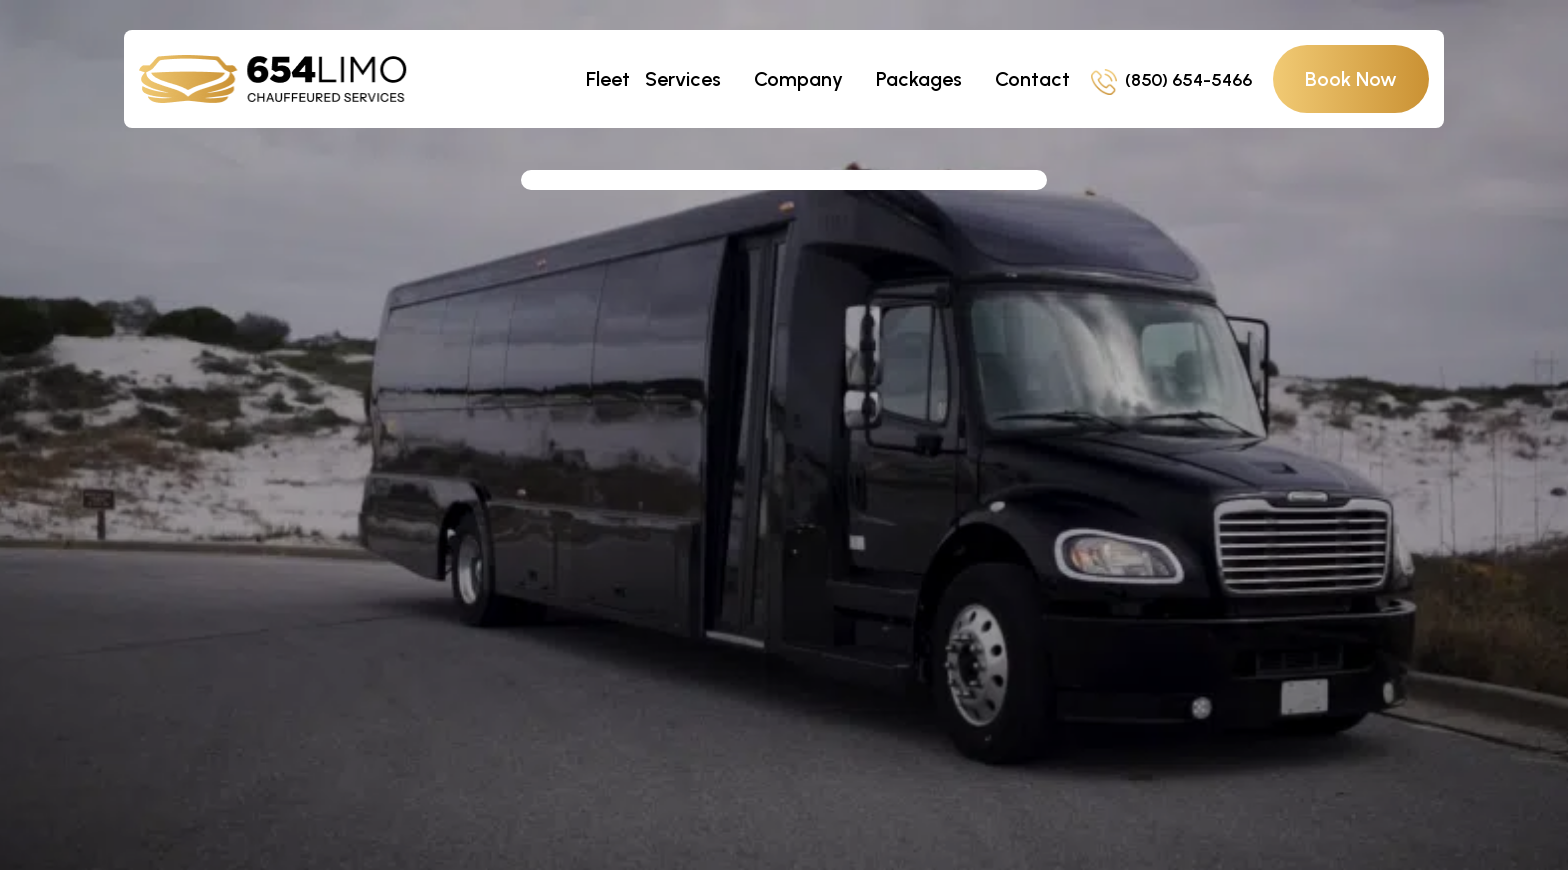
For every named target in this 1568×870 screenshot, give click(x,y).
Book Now (1351, 79)
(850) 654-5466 (1171, 80)
